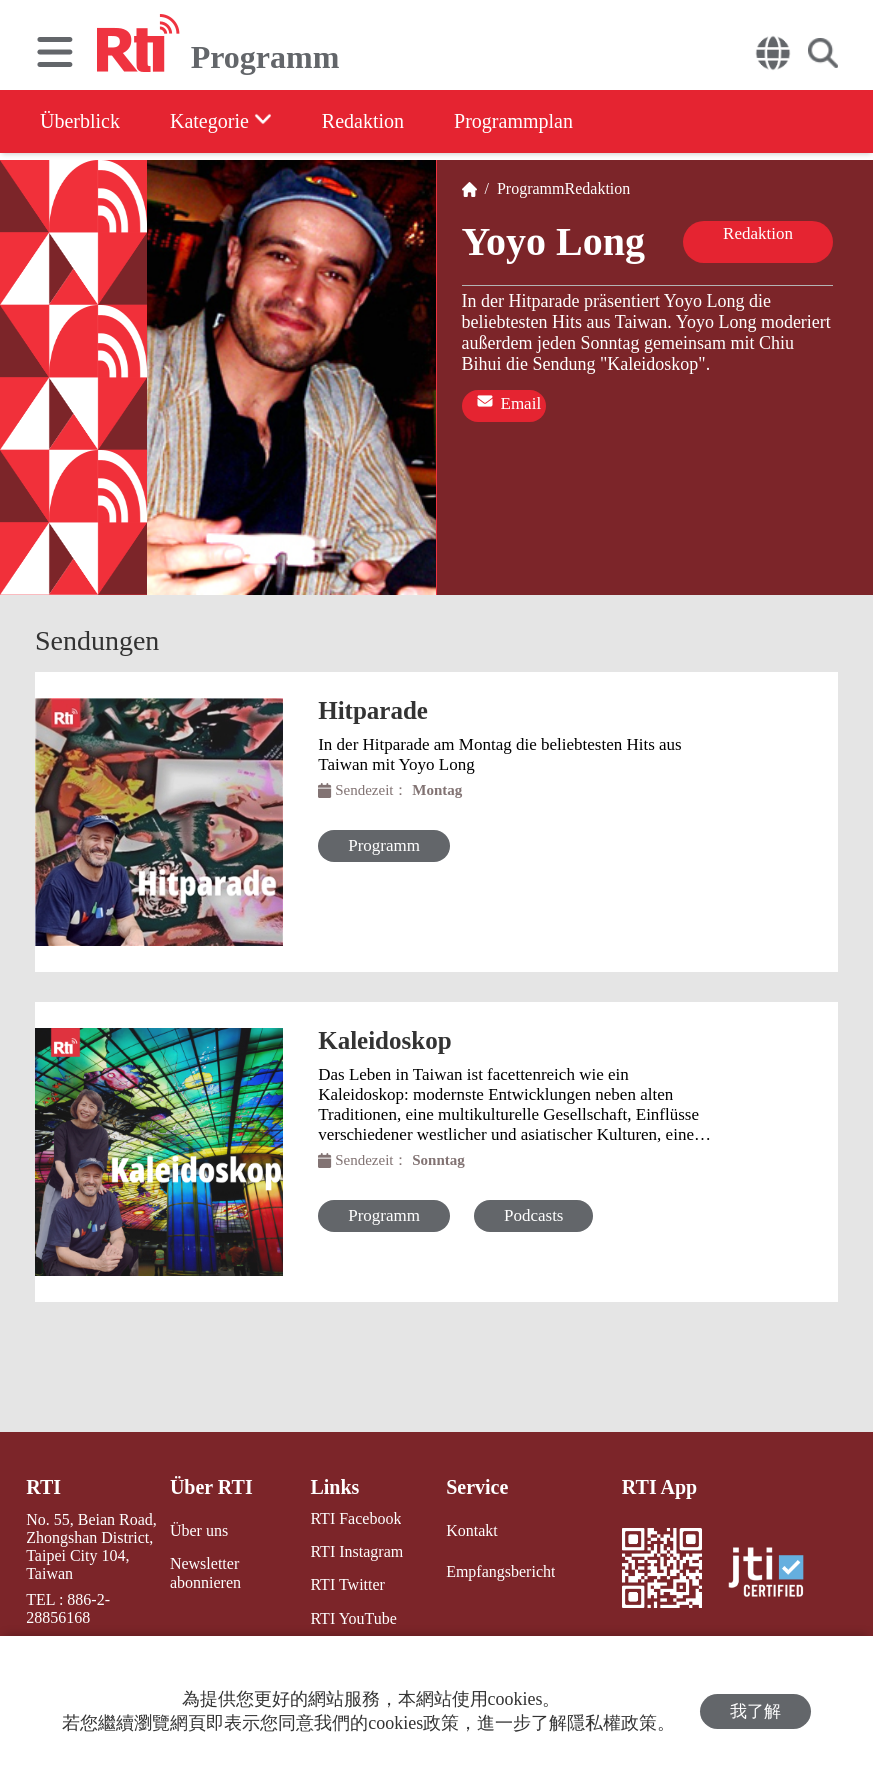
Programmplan (513, 121)
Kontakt (472, 1530)
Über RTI (211, 1487)
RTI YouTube (353, 1618)
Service (477, 1487)
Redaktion (363, 121)
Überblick (80, 121)
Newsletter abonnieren (205, 1573)
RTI (43, 1487)
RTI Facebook (355, 1518)
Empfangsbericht (500, 1571)
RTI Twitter (347, 1584)
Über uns (199, 1530)
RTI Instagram (356, 1551)
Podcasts (534, 1215)
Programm (527, 188)
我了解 (755, 1711)
